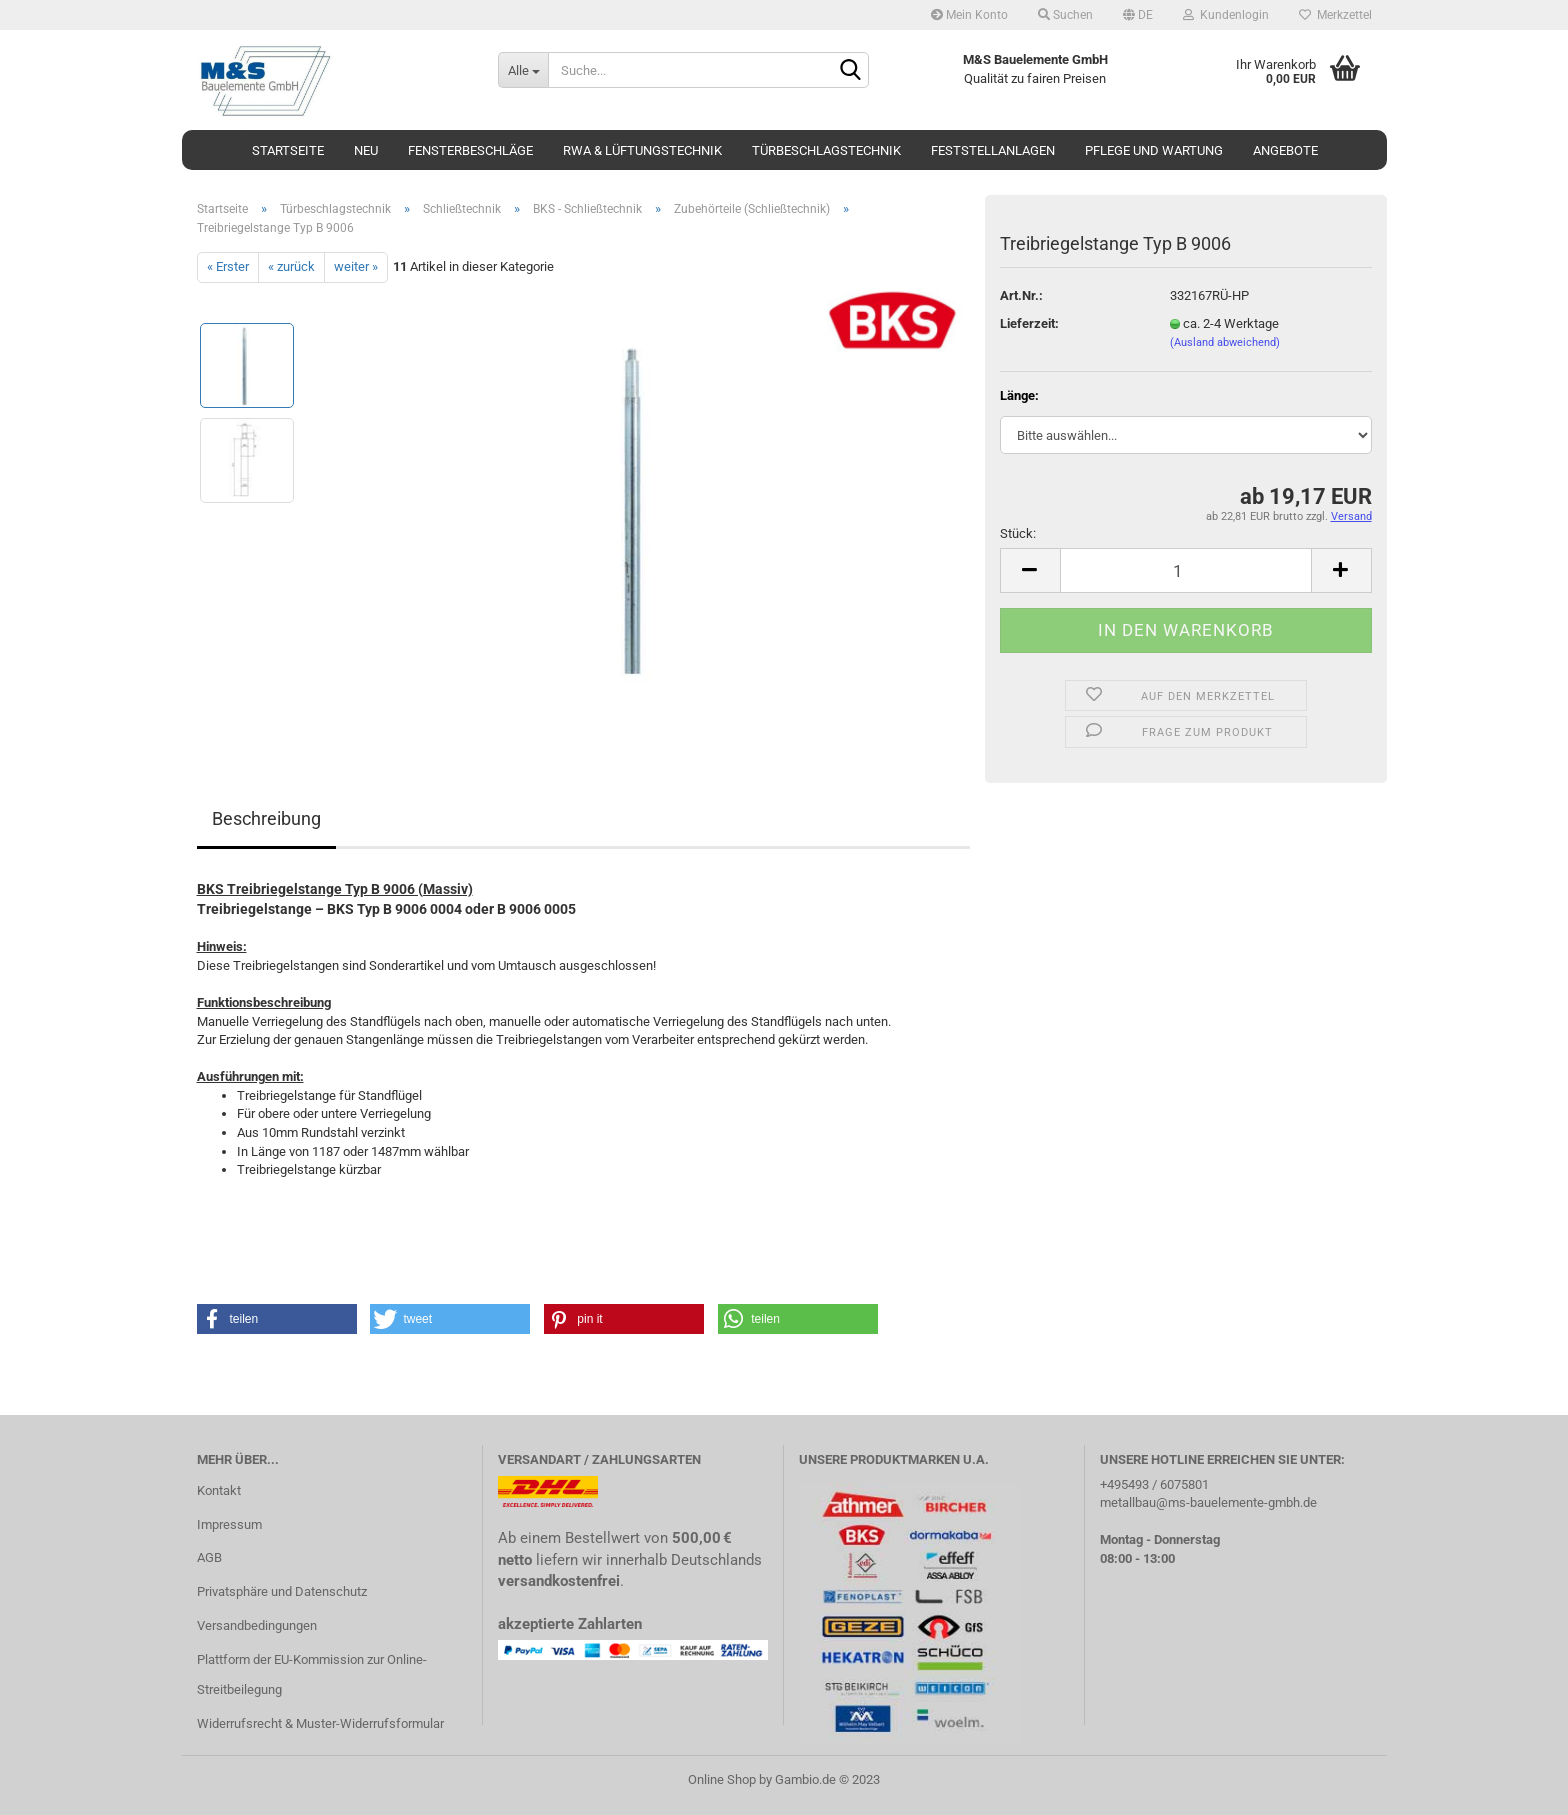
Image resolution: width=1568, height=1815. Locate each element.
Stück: (1018, 533)
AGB (209, 1557)
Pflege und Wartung (1154, 150)
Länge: (1019, 395)
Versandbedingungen (257, 1625)
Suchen (1065, 15)
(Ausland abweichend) (1225, 342)
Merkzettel (1335, 15)
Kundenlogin (1226, 15)
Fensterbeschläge (470, 150)
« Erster (228, 266)
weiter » (356, 266)
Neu (366, 150)
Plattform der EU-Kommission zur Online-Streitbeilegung (312, 1674)
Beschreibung (266, 818)
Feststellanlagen (993, 150)
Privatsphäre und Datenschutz (282, 1591)
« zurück (291, 266)
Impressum (229, 1524)
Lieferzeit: (1029, 323)
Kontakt (219, 1490)
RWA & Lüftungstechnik (642, 150)
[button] (277, 1319)
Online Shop (722, 1779)
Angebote (1285, 150)
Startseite (288, 150)
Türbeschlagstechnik (826, 150)
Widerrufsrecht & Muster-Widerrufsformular (320, 1723)
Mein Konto (969, 15)
